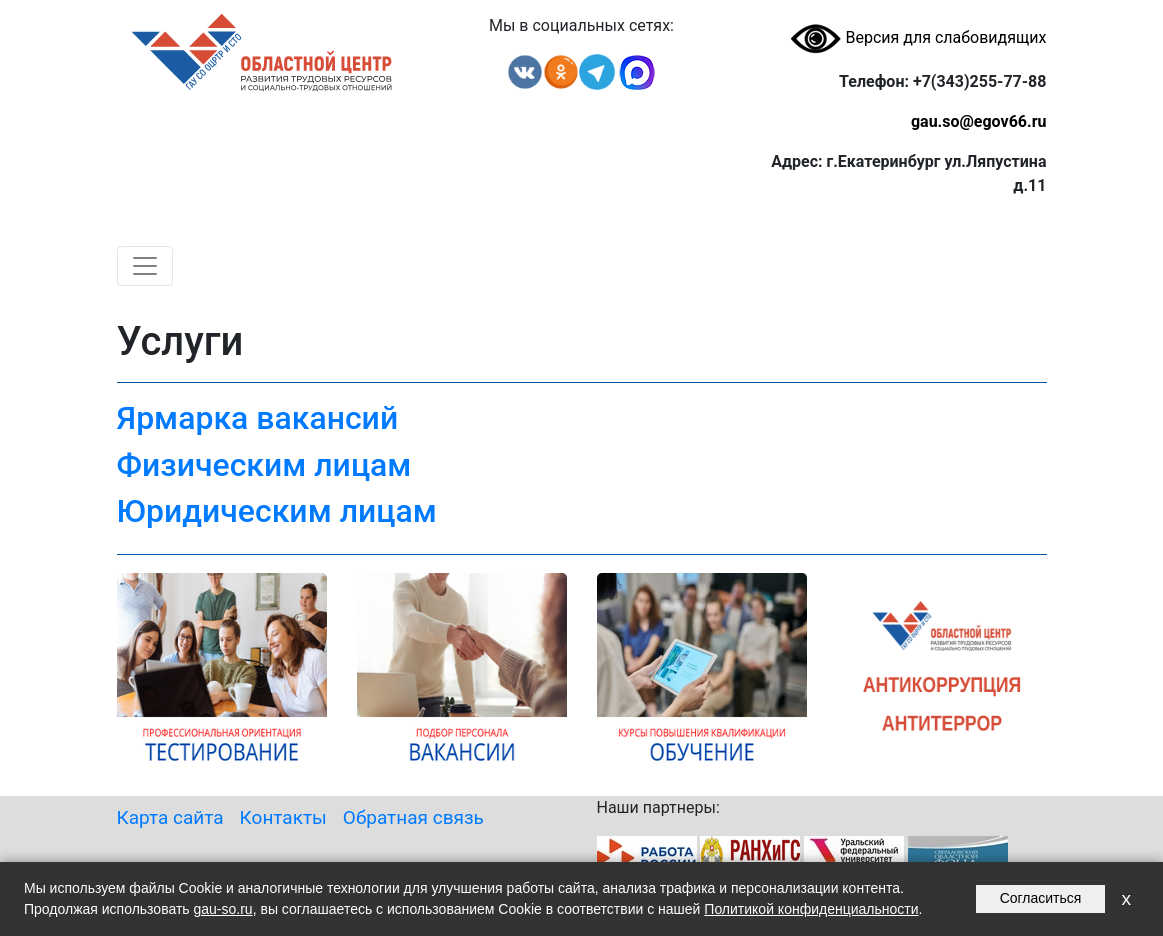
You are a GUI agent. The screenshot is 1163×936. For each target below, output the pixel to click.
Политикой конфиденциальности (811, 909)
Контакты (283, 817)
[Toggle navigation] (145, 266)
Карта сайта (170, 817)
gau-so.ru (223, 909)
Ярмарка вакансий (258, 418)
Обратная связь (413, 817)
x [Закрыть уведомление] (1126, 898)
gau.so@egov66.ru (979, 121)
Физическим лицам (264, 465)
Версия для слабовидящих (918, 37)
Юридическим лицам (277, 511)
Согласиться (1041, 898)
